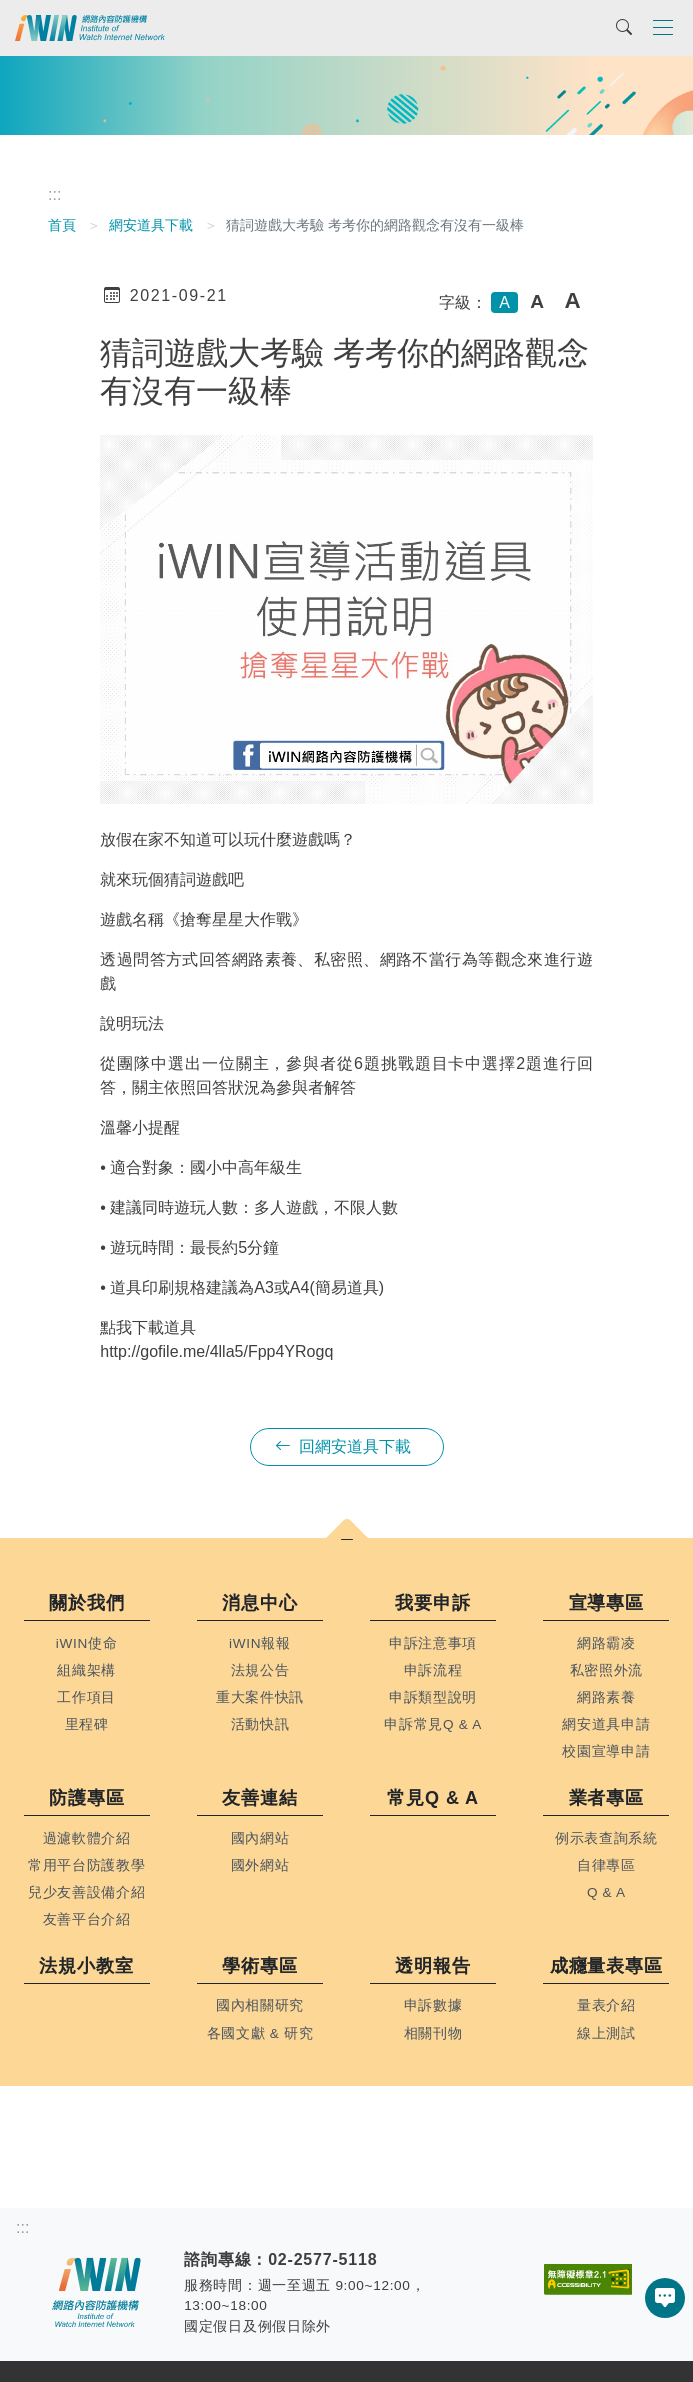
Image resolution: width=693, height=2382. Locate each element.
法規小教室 (86, 1966)
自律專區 (606, 1865)
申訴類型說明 (433, 1697)
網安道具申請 (606, 1724)
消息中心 (260, 1603)
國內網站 (260, 1838)
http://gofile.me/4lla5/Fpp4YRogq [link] (216, 1351)
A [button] (504, 302)
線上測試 (606, 2033)
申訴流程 (433, 1670)
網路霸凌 (606, 1643)
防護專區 (87, 1798)
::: (54, 194)
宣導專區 (607, 1603)
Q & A (606, 1892)
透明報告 (433, 1966)
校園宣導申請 (606, 1751)
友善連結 (260, 1798)
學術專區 (260, 1966)
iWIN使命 (87, 1643)
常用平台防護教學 (86, 1865)
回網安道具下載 (343, 1446)
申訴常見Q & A (433, 1724)
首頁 (62, 225)
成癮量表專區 (606, 1966)
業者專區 (607, 1798)
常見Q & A (433, 1798)
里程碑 (87, 1724)
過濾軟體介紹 (87, 1838)
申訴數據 (433, 2005)
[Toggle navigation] (663, 27)
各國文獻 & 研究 (260, 2033)
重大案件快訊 (260, 1697)
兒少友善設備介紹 (86, 1892)
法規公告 (260, 1670)
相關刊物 (433, 2033)
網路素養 (606, 1697)
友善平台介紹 (87, 1919)
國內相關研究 (260, 2005)
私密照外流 (606, 1670)
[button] (347, 1541)
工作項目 (86, 1697)
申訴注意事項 (433, 1643)
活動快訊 (260, 1724)
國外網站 (260, 1865)
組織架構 (86, 1670)
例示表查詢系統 (606, 1838)
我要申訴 (433, 1603)
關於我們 (87, 1603)
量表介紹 (606, 2005)
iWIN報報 (260, 1643)
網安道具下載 (151, 225)
